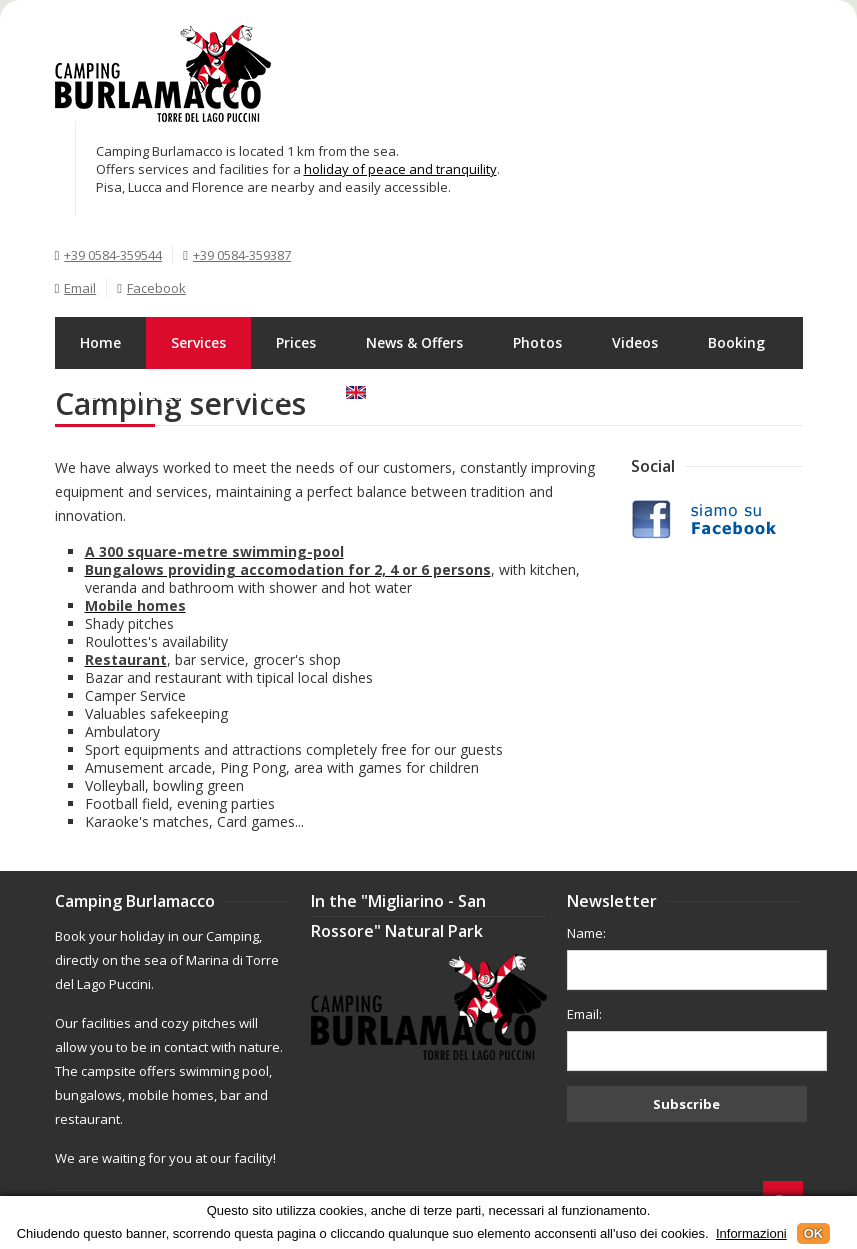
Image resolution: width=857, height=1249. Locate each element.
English (383, 394)
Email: (584, 1014)
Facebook (156, 288)
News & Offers (414, 342)
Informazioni (751, 1233)
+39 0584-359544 (113, 255)
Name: (586, 933)
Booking (736, 342)
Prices (296, 342)
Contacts (264, 394)
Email (80, 288)
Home (100, 342)
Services (198, 342)
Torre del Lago (131, 394)
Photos (537, 342)
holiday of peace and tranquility (400, 169)
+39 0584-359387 (242, 255)
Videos (635, 342)
